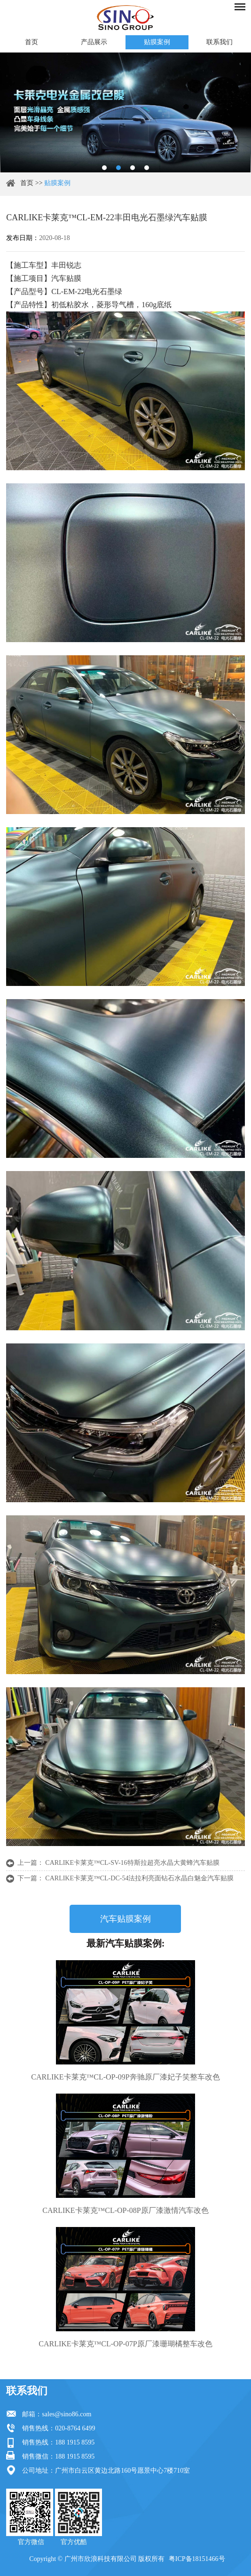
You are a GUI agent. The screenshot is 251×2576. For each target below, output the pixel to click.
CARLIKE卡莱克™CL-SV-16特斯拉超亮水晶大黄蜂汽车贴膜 (132, 1862)
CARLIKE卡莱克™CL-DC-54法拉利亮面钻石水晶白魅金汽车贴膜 (139, 1878)
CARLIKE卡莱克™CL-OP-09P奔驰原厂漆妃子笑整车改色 (125, 2077)
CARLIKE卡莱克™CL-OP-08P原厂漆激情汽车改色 (125, 2210)
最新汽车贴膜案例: (125, 1943)
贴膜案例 (157, 42)
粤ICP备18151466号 (197, 2558)
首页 (31, 42)
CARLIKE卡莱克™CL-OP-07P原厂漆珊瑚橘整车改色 (125, 2344)
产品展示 (94, 42)
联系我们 (219, 42)
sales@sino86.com (66, 2414)
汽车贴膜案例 (125, 1919)
